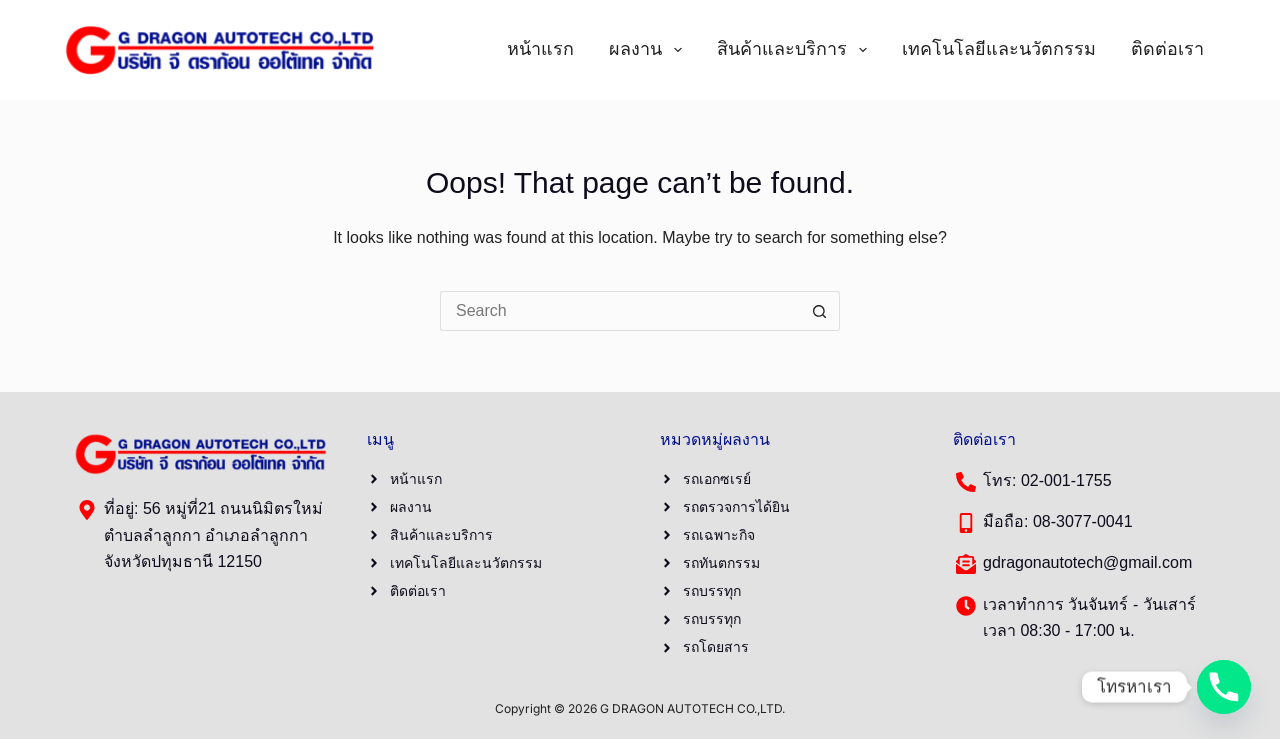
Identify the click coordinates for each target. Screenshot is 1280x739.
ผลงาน (649, 50)
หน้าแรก (540, 49)
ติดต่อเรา (1167, 49)
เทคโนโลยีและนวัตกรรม (999, 49)
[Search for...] (620, 311)
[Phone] (1224, 687)
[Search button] (820, 311)
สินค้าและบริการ (796, 50)
